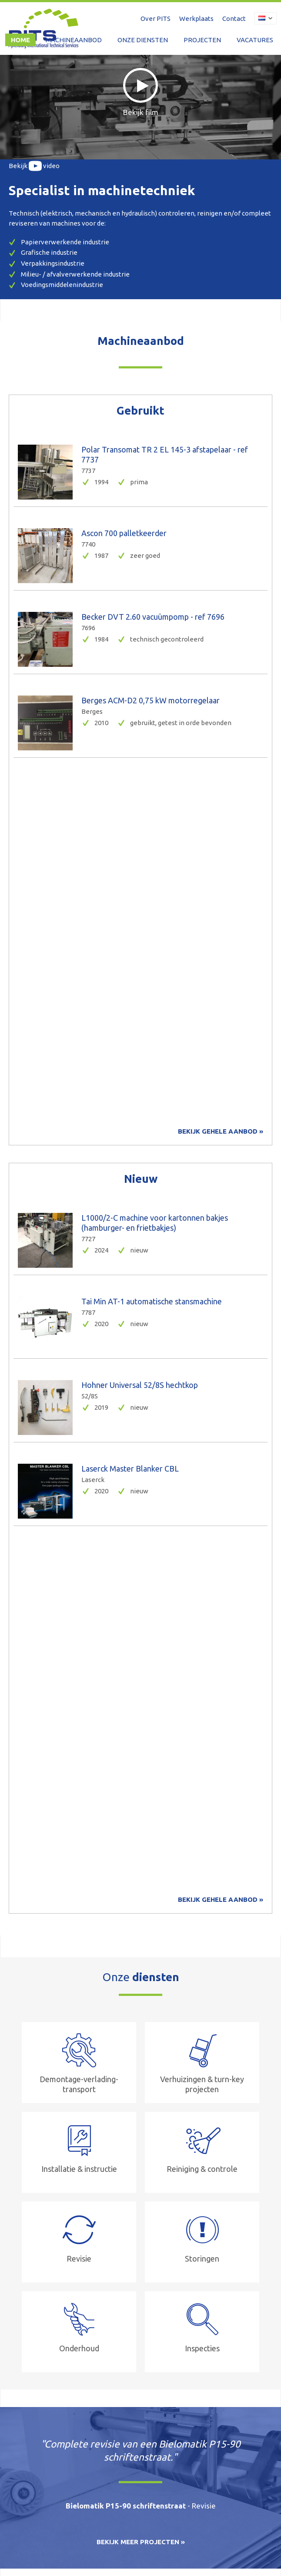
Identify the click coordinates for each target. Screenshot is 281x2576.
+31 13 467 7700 (56, 2464)
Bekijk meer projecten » (141, 1813)
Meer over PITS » (34, 2000)
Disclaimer (22, 2542)
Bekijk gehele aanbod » (220, 767)
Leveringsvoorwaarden (74, 2542)
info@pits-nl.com (148, 2464)
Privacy (123, 2542)
